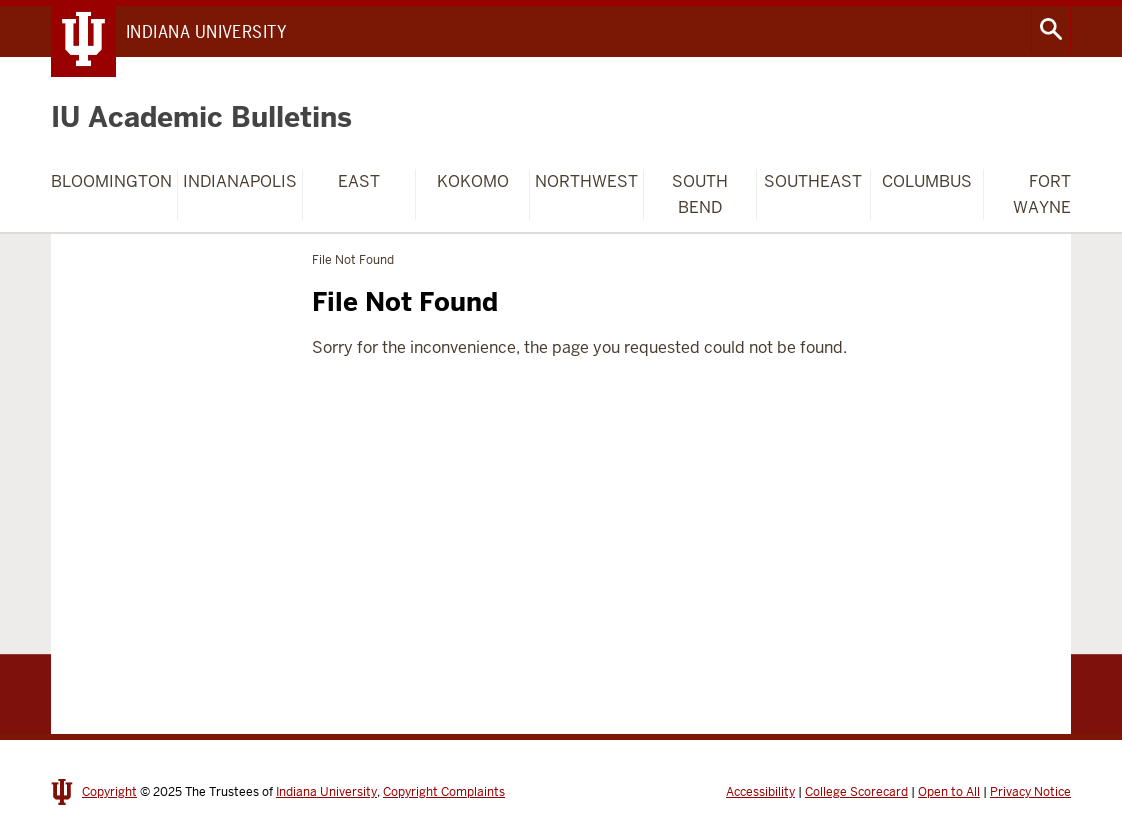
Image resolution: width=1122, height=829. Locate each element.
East (359, 181)
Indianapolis (240, 181)
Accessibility (760, 792)
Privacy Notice (1030, 792)
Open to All (949, 792)
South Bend (700, 194)
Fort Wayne (1042, 194)
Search (1051, 29)
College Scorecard (856, 792)
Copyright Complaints (444, 792)
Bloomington (111, 181)
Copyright (109, 792)
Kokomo (473, 181)
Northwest (586, 181)
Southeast (813, 181)
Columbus (927, 181)
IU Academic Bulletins (201, 117)
